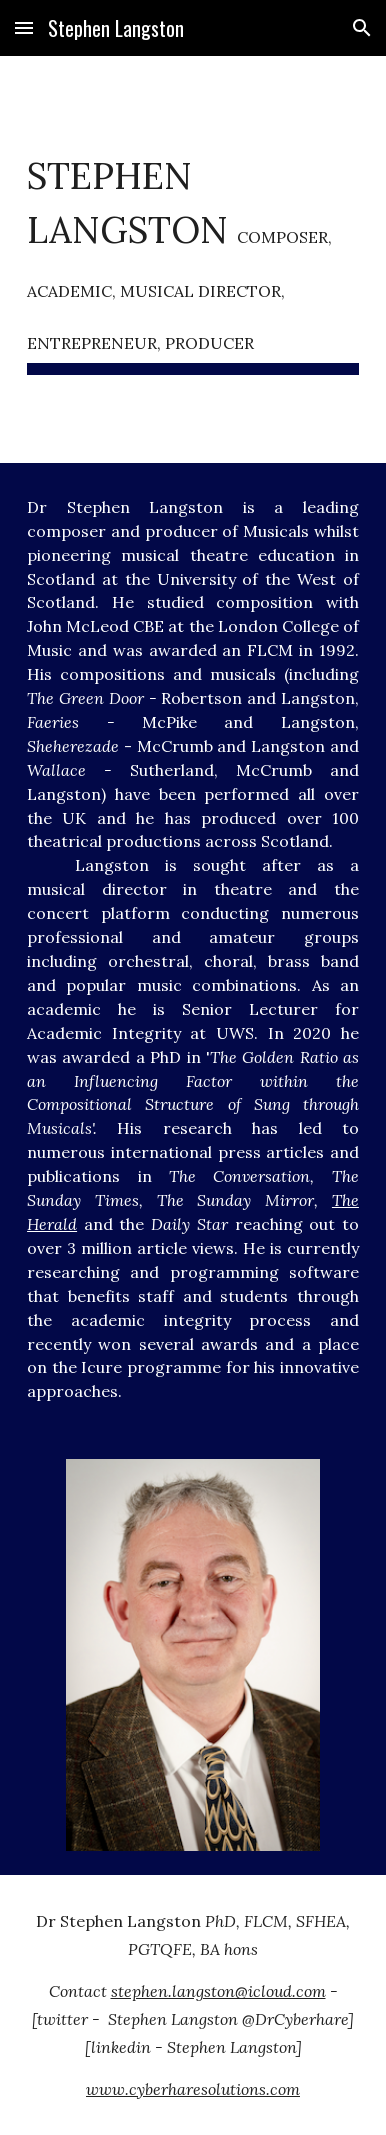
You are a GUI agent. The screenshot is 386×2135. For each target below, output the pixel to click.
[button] (24, 27)
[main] (193, 259)
